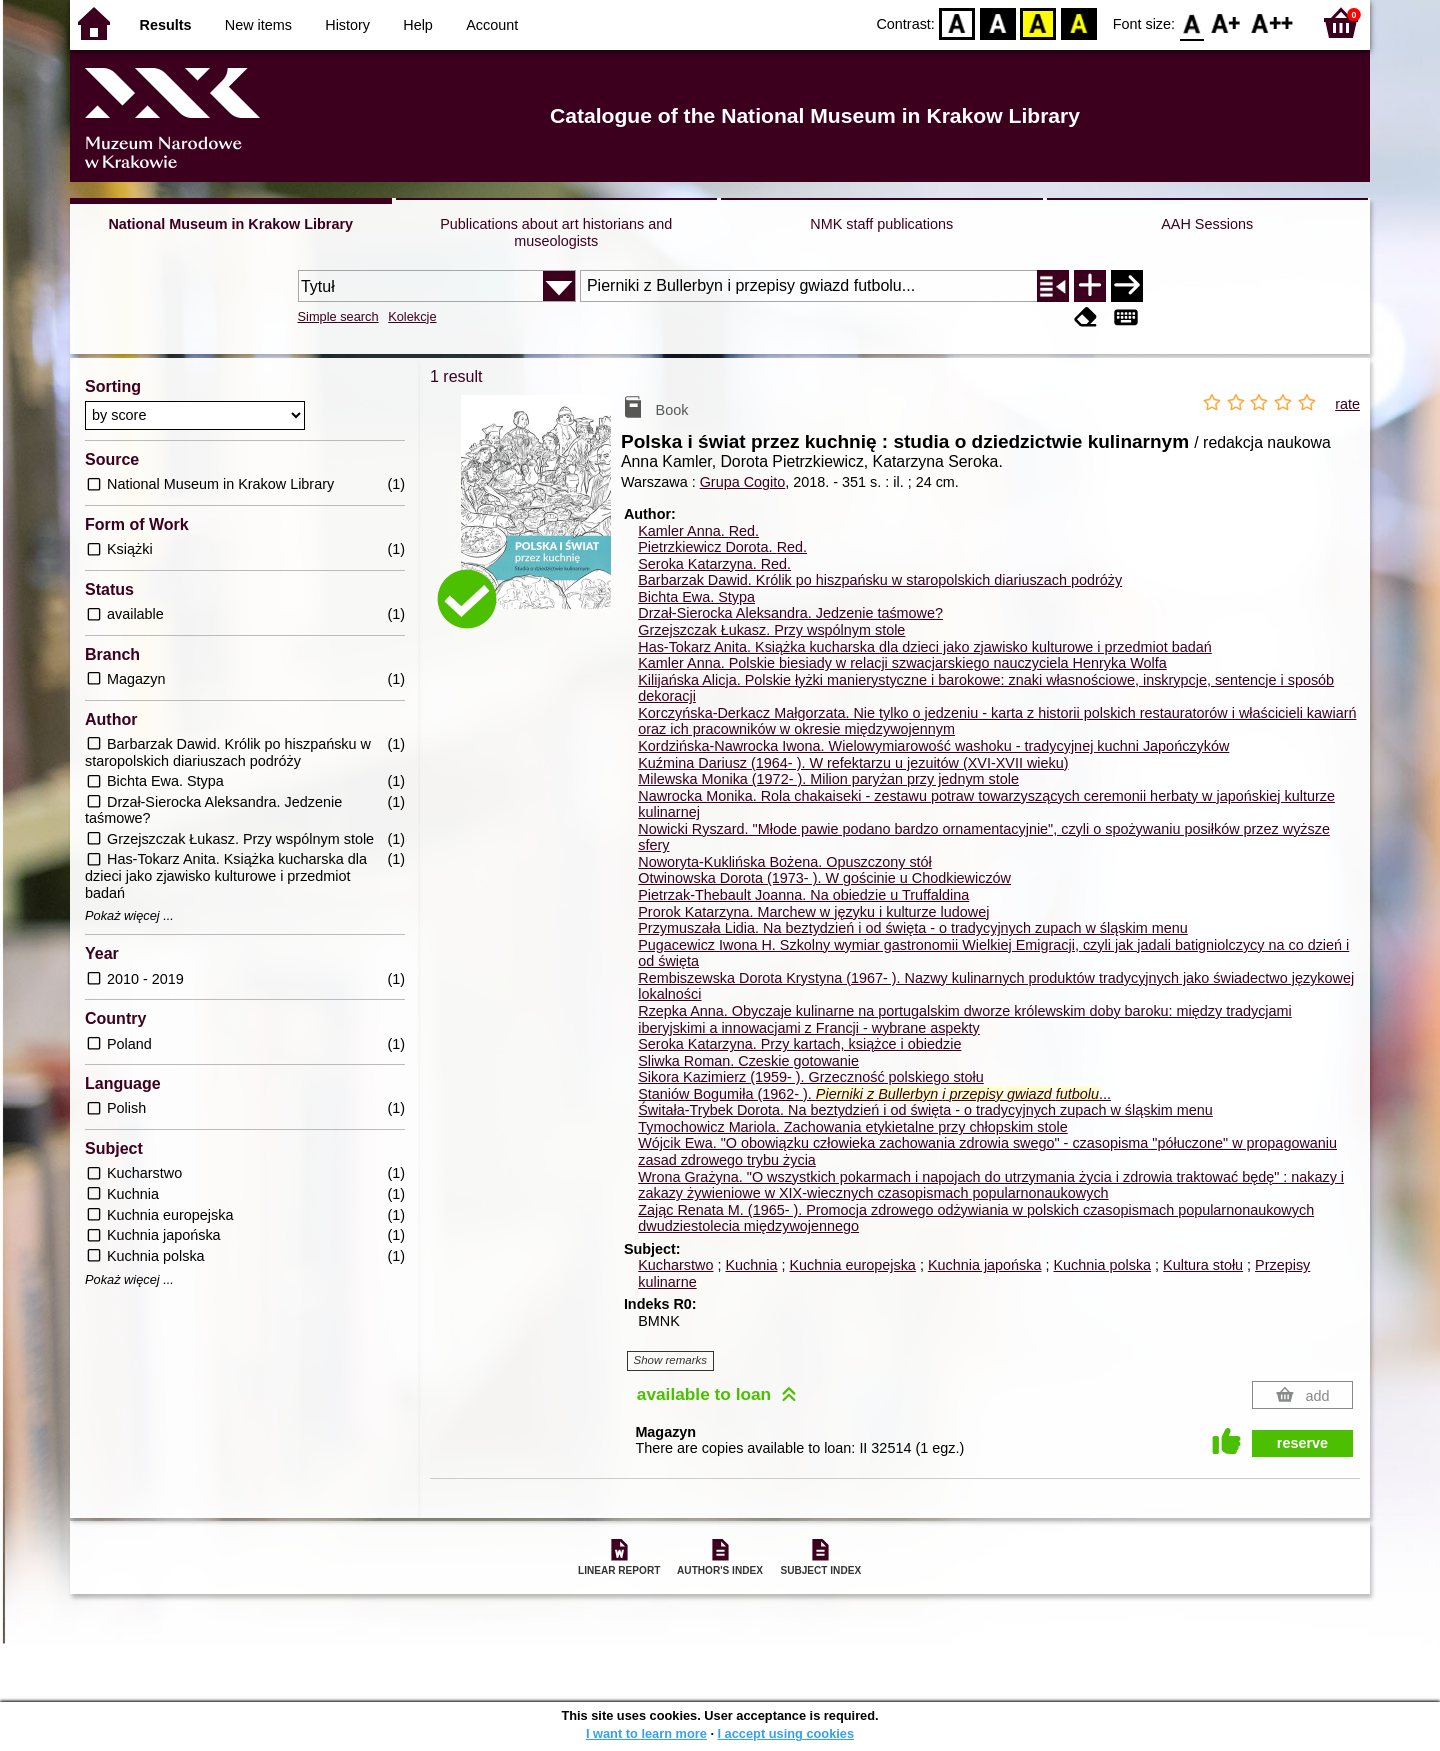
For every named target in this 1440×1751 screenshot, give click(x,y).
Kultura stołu (1203, 1265)
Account (492, 25)
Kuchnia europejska (852, 1265)
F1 (1226, 22)
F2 (1272, 22)
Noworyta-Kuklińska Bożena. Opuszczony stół (785, 862)
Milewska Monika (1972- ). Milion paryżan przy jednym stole (828, 779)
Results (166, 25)
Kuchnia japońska (985, 1265)
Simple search (338, 316)
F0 (1191, 22)
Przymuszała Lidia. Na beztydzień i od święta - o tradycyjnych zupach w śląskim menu (912, 928)
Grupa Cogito (743, 482)
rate (1347, 404)
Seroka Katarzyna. (714, 564)
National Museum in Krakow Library (230, 224)
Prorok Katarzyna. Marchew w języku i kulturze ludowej (813, 912)
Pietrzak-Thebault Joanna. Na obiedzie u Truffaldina (803, 895)
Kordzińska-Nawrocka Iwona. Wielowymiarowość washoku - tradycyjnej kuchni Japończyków (933, 746)
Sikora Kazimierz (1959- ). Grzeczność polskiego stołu (811, 1077)
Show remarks (671, 1360)
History (347, 25)
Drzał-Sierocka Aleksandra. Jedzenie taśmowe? (790, 613)
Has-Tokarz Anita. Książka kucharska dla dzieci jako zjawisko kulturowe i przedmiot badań (925, 647)
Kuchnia (751, 1265)
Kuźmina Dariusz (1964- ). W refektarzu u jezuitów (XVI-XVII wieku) (853, 763)
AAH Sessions (1207, 224)
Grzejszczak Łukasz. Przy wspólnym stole (771, 630)
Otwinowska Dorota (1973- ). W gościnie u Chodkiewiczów (824, 878)
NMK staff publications (881, 224)
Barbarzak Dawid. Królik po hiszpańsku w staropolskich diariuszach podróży (880, 580)
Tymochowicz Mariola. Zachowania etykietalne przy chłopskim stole (853, 1127)
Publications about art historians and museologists (556, 232)
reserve (1302, 1443)
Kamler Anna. (698, 531)
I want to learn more (646, 1733)
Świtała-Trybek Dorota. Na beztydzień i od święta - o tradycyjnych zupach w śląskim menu (925, 1110)
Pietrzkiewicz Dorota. (722, 547)
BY (1078, 22)
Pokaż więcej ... (129, 916)
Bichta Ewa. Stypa (696, 597)
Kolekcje (412, 316)
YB (1038, 22)
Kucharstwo (675, 1265)
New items (258, 25)
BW (998, 22)
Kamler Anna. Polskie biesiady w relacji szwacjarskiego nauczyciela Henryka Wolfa (902, 663)
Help (418, 25)
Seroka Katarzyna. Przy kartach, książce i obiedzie (799, 1044)
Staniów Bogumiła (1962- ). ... (874, 1094)
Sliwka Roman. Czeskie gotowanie (748, 1061)
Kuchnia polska (1102, 1265)
